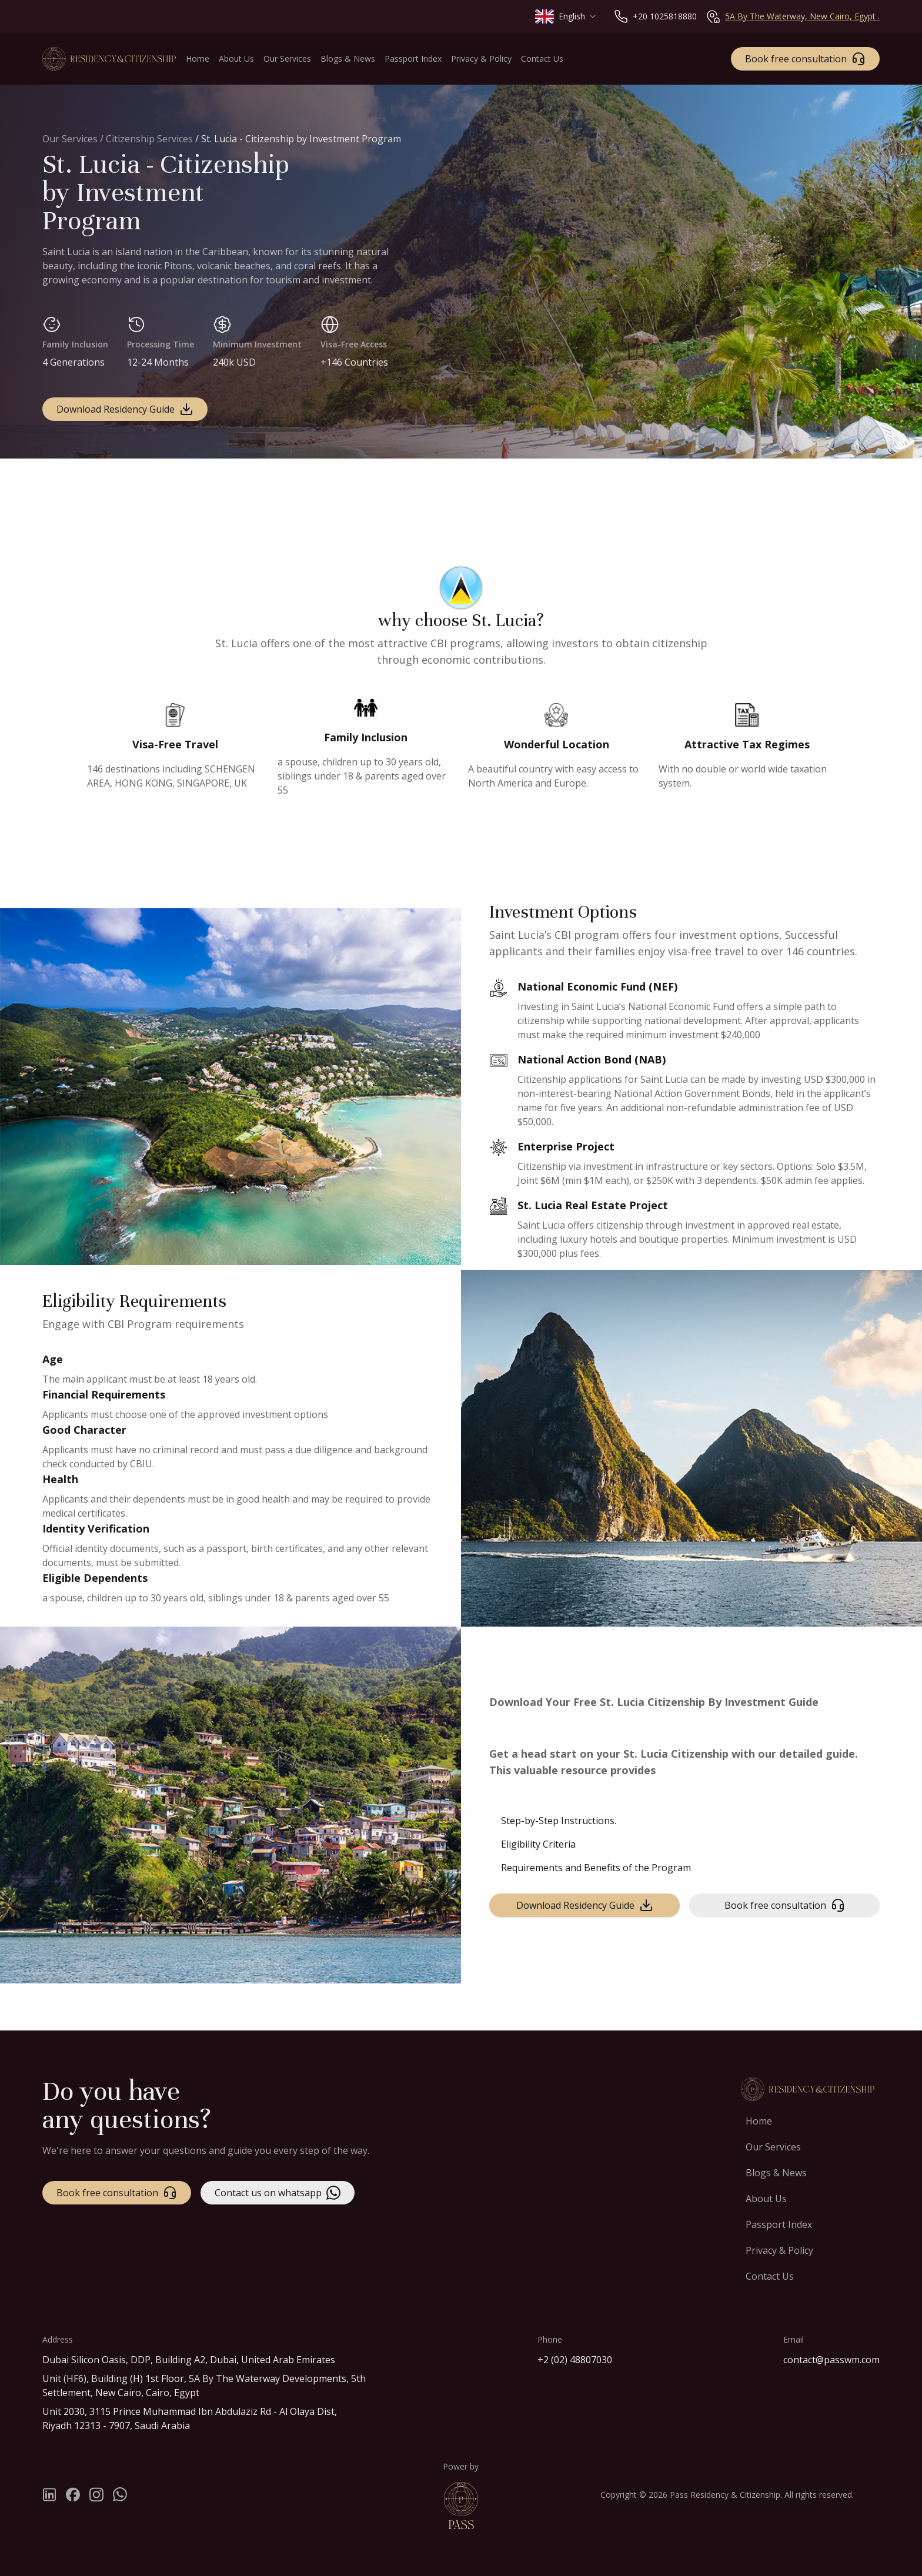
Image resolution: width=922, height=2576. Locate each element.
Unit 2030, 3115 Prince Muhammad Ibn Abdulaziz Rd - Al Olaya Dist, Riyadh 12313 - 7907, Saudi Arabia (189, 2418)
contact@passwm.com (831, 2359)
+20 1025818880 (665, 16)
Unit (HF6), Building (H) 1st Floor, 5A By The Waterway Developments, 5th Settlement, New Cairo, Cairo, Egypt (204, 2385)
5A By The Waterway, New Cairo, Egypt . (802, 16)
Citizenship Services (149, 138)
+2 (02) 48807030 (574, 2359)
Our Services (71, 138)
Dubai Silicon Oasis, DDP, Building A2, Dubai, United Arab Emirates (188, 2359)
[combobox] (566, 16)
